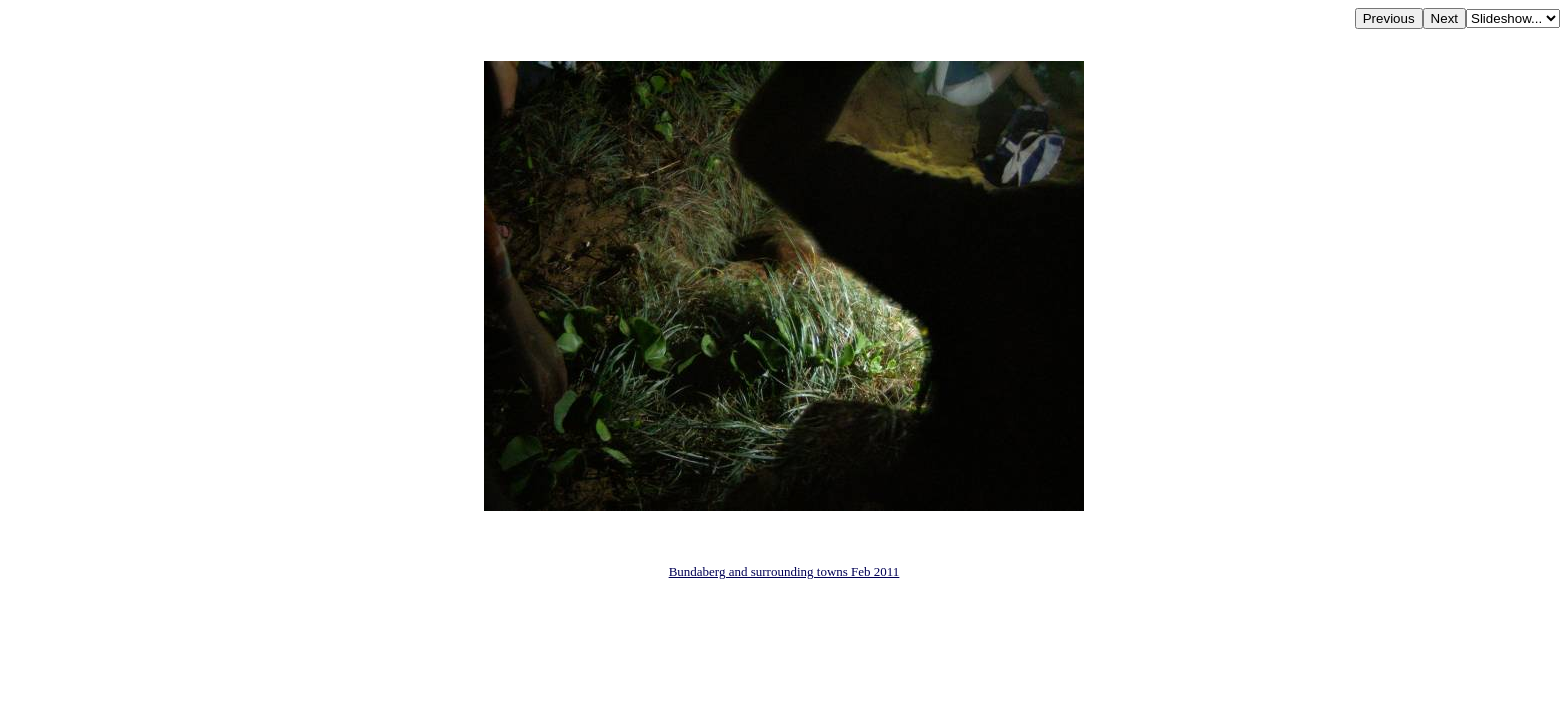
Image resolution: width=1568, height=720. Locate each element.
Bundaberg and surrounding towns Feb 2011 (784, 571)
